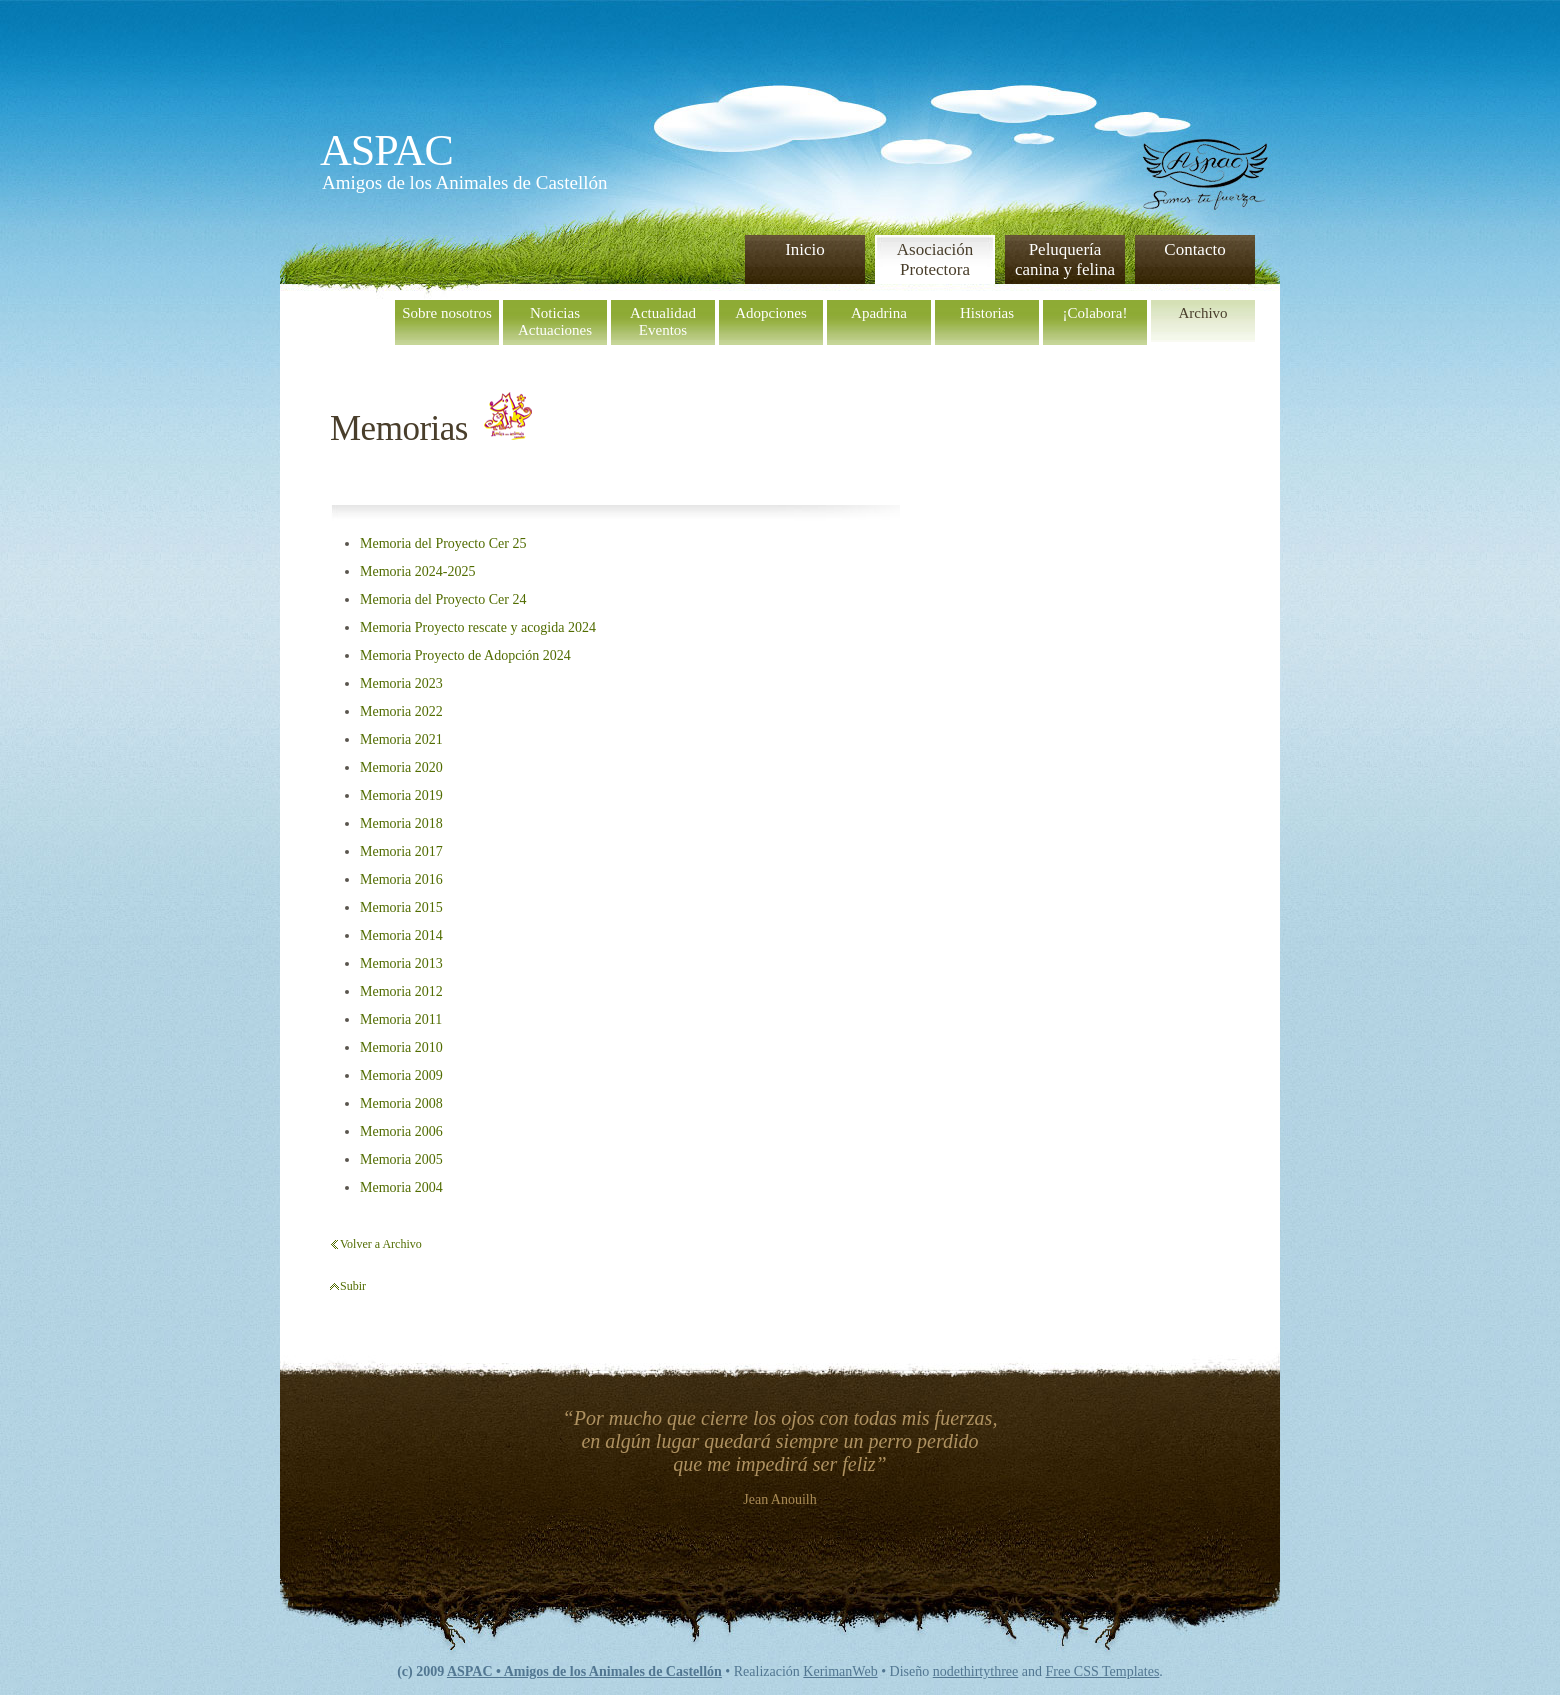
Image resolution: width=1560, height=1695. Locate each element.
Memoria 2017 (401, 851)
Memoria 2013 (401, 963)
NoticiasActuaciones (555, 321)
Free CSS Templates (1102, 1671)
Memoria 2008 (401, 1103)
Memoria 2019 (401, 795)
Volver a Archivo (381, 1244)
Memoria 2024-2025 (417, 571)
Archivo (1202, 313)
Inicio (805, 249)
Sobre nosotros (447, 313)
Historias (987, 313)
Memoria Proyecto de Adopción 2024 (465, 655)
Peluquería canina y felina (1065, 259)
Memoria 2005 (401, 1159)
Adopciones (771, 313)
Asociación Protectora (935, 259)
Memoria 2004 (401, 1187)
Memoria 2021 (401, 739)
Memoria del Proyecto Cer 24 (443, 599)
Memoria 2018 (401, 823)
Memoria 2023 (401, 683)
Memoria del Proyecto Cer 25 (443, 543)
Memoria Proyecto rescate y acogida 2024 (478, 627)
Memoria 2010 (401, 1047)
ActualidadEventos (663, 321)
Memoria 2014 (401, 935)
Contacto (1194, 249)
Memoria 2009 (401, 1075)
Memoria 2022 (401, 711)
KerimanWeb (840, 1671)
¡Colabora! (1095, 313)
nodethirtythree (976, 1671)
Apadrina (879, 313)
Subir (353, 1286)
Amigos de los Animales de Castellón (465, 182)
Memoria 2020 (401, 767)
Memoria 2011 (401, 1019)
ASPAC (386, 150)
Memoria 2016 (401, 879)
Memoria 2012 (401, 991)
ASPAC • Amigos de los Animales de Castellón (584, 1671)
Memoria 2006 (401, 1131)
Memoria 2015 (401, 907)
